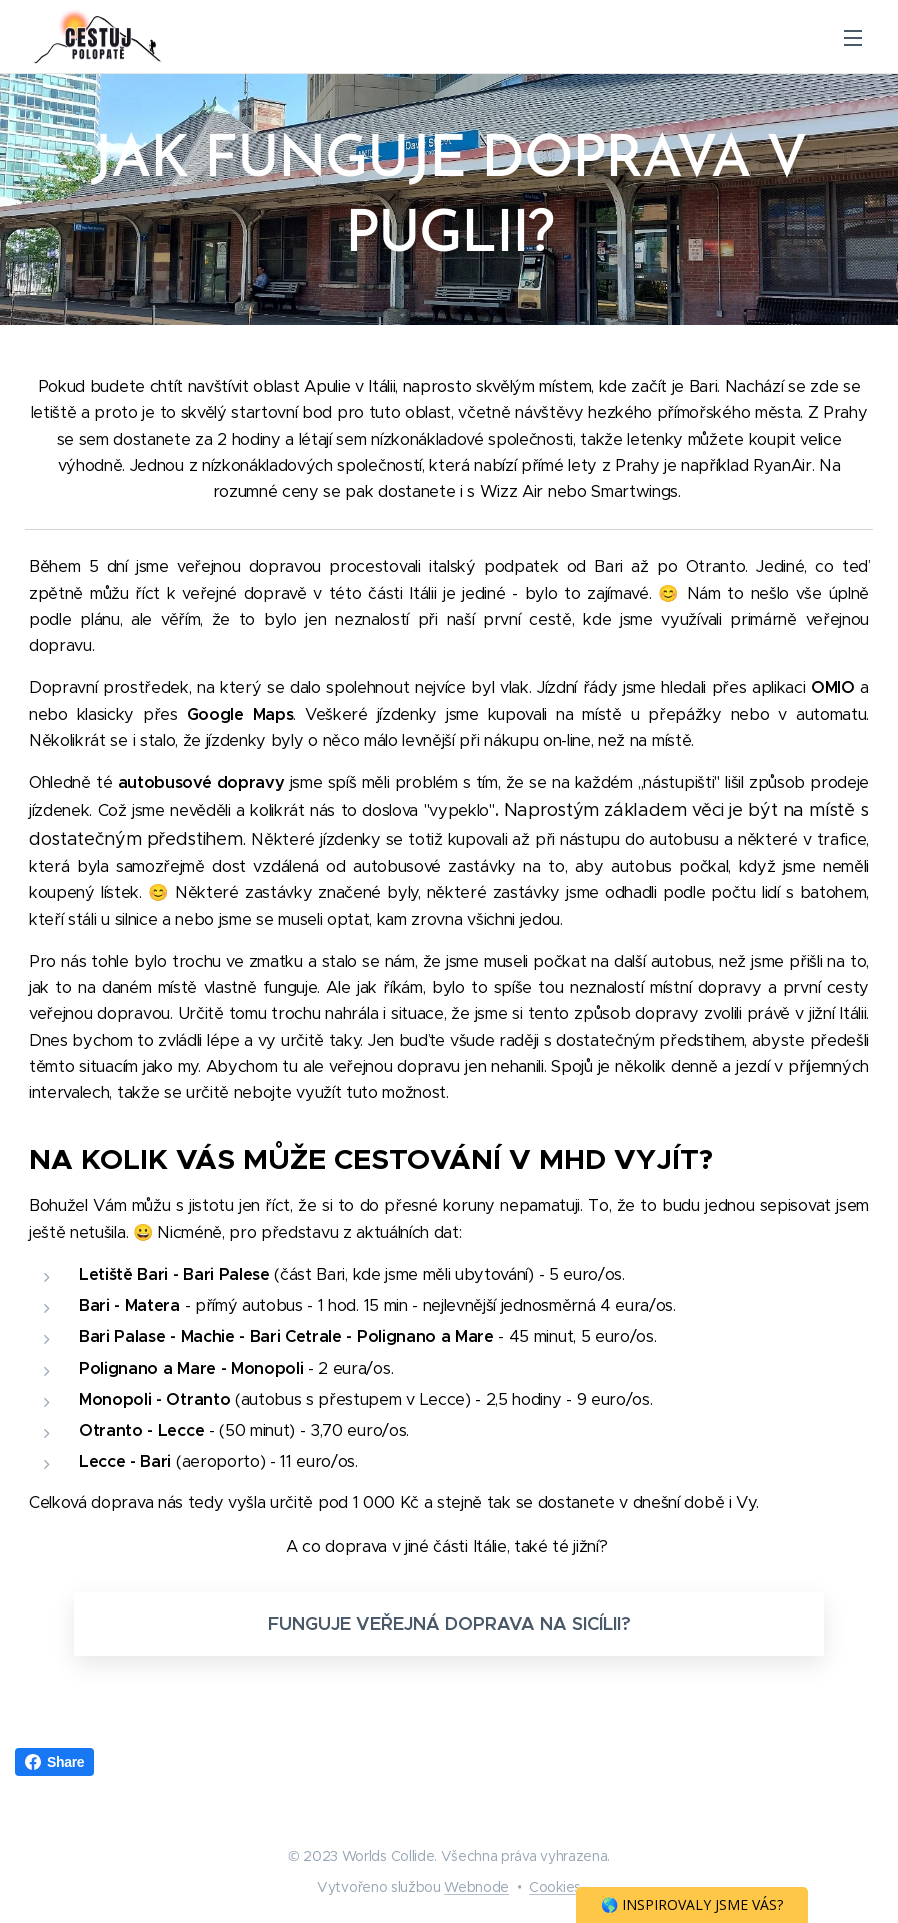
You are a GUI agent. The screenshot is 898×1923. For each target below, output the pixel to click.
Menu (853, 38)
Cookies (555, 1887)
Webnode (476, 1887)
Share (54, 1762)
